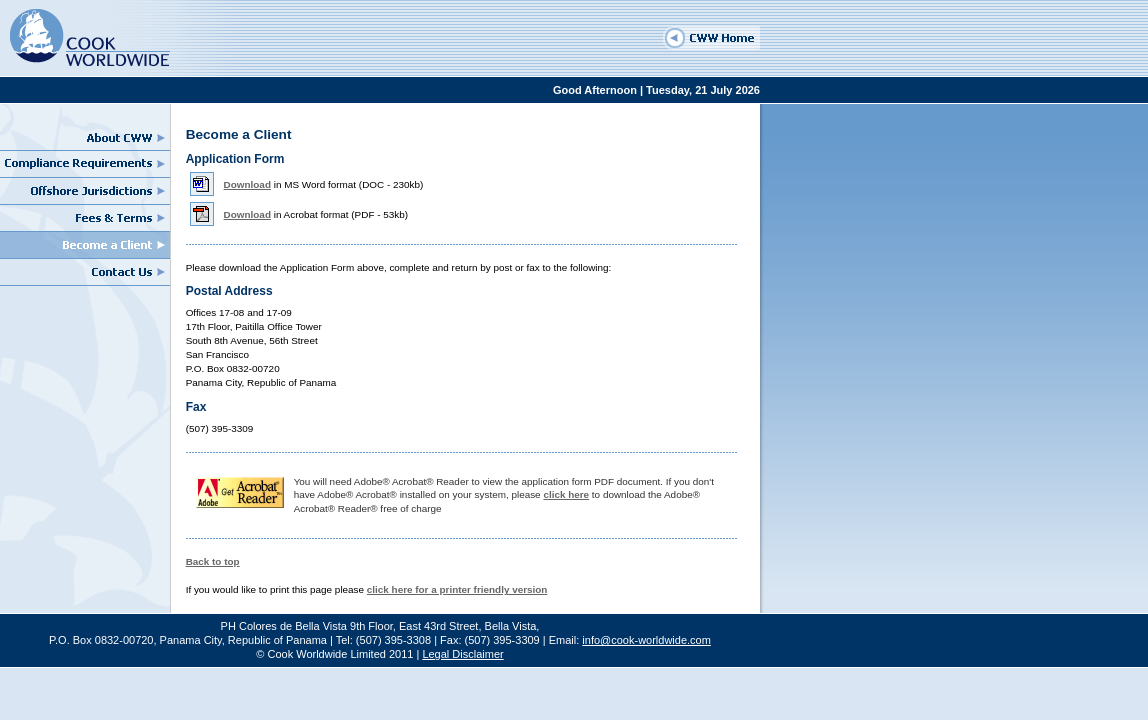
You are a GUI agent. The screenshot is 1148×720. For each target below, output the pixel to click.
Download (247, 184)
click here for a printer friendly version (457, 589)
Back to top (213, 561)
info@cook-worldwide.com (646, 640)
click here (566, 494)
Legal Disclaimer (462, 654)
